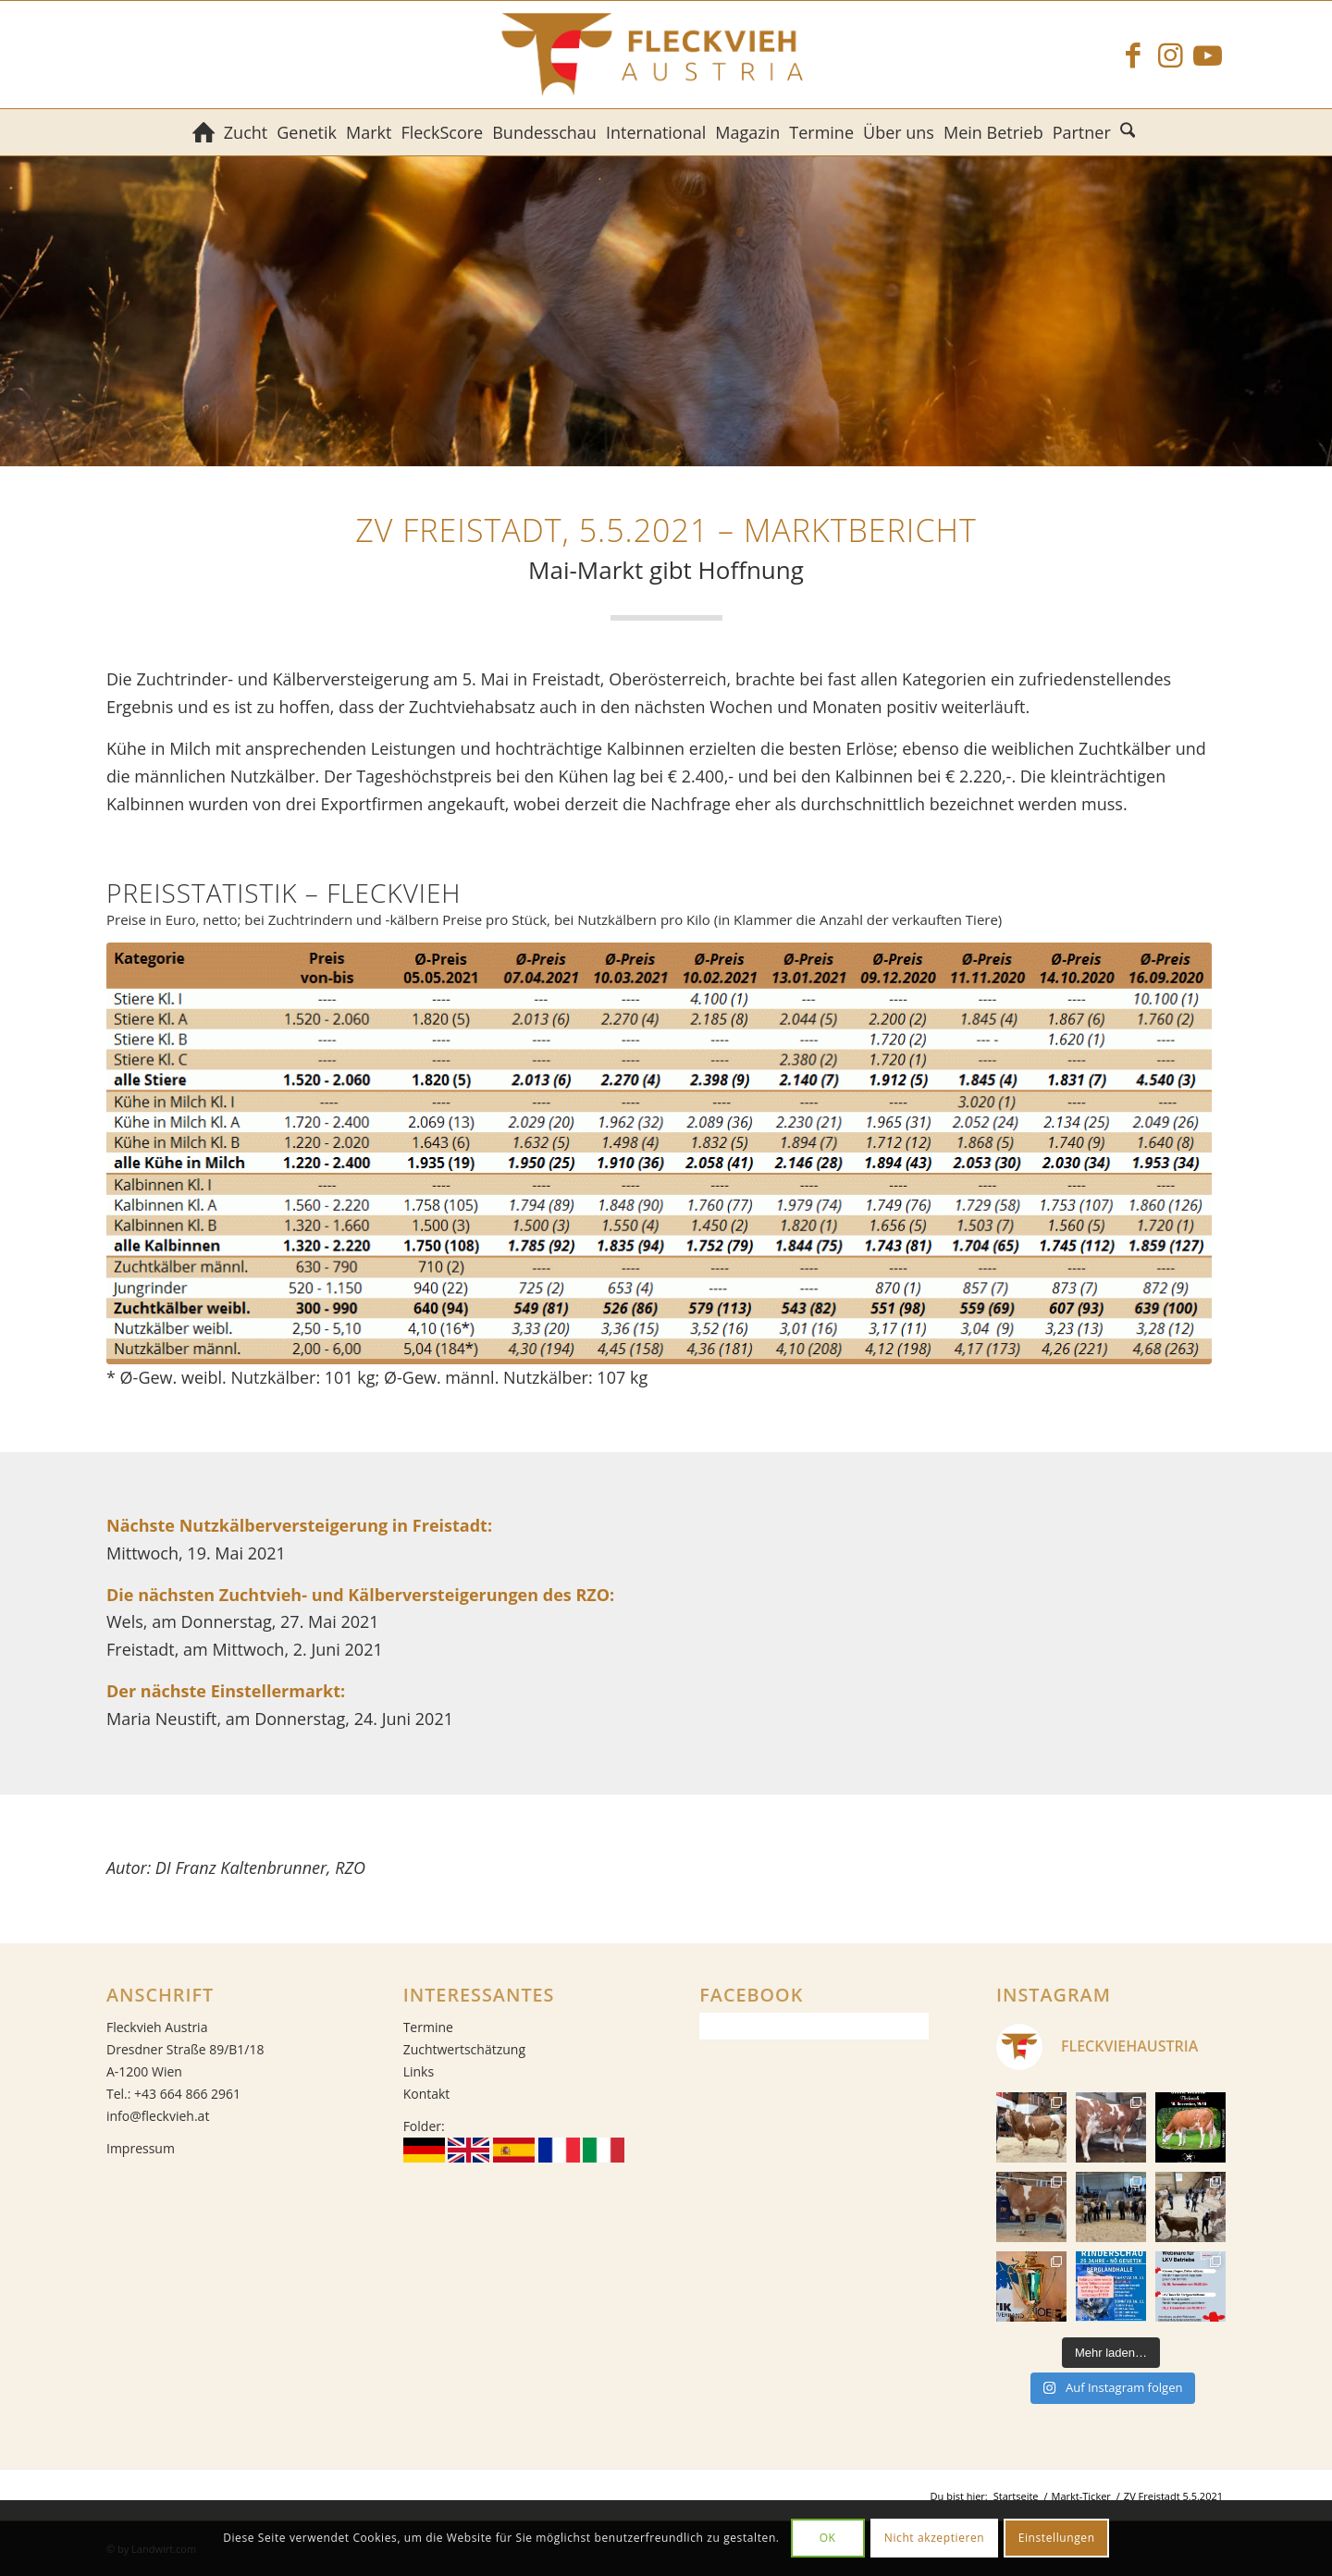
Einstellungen (1056, 2537)
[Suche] (1130, 132)
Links (418, 2071)
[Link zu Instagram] (1170, 54)
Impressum (140, 2148)
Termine (428, 2027)
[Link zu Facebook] (1133, 54)
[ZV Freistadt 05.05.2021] (659, 1153)
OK (828, 2537)
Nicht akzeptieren (934, 2537)
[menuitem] (203, 132)
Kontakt (426, 2093)
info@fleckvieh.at (157, 2116)
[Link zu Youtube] (1207, 54)
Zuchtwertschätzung (464, 2049)
